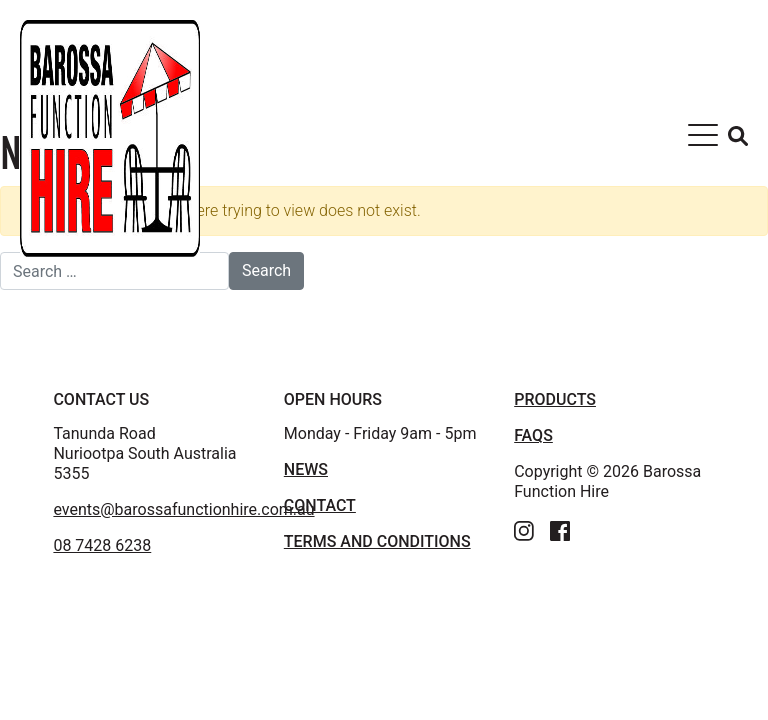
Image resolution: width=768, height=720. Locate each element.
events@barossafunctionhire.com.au (183, 509)
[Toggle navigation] (703, 139)
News (306, 469)
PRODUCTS (555, 399)
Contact (320, 505)
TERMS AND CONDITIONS (377, 541)
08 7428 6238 (102, 545)
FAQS (533, 435)
